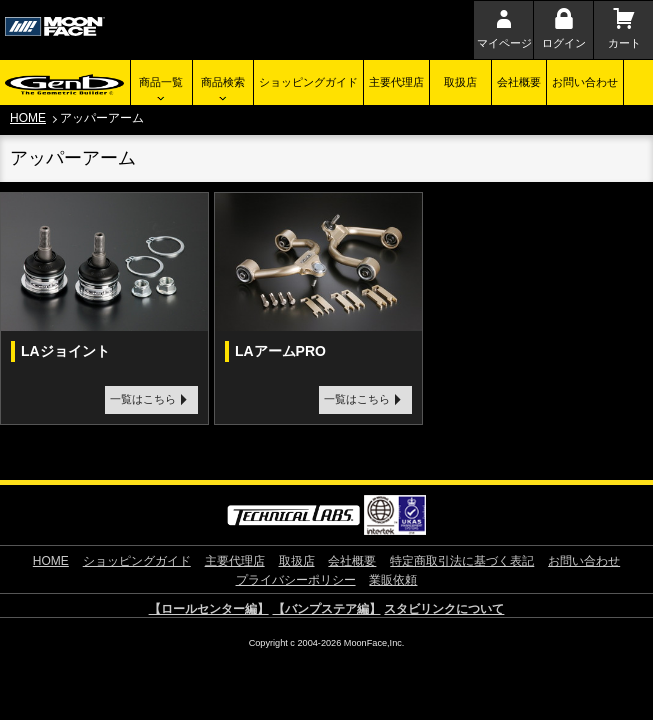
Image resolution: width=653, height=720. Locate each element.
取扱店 (460, 82)
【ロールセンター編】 (209, 609)
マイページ (504, 43)
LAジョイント (65, 351)
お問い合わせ (585, 82)
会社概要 (519, 82)
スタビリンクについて (444, 609)
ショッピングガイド (308, 82)
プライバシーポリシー (296, 580)
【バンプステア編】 (327, 609)
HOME (28, 118)
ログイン (564, 43)
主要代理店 (396, 82)
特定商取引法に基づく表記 (462, 561)
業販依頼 (393, 580)
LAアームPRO (280, 351)
